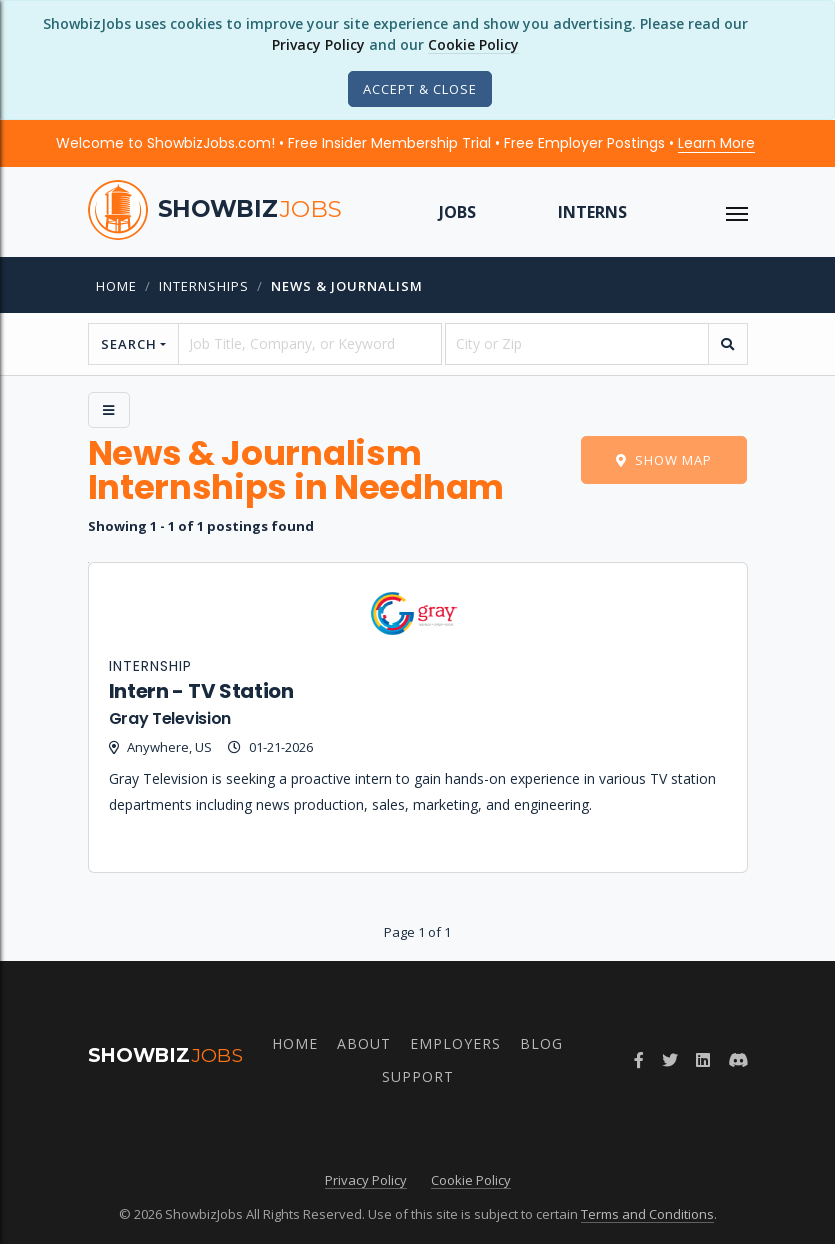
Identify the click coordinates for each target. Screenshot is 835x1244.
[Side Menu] (109, 410)
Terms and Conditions (647, 1214)
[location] (577, 344)
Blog (541, 1043)
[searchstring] (310, 344)
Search (129, 344)
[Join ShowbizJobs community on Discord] (738, 1060)
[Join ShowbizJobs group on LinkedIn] (703, 1060)
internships (204, 286)
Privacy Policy (318, 44)
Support (418, 1076)
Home (116, 286)
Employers (455, 1043)
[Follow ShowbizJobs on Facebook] (639, 1060)
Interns (592, 212)
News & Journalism (347, 286)
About (364, 1043)
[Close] (420, 89)
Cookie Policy (473, 44)
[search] (728, 344)
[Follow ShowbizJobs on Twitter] (670, 1060)
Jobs (457, 212)
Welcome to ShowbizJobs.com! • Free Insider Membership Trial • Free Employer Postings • (405, 143)
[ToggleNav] (737, 212)
